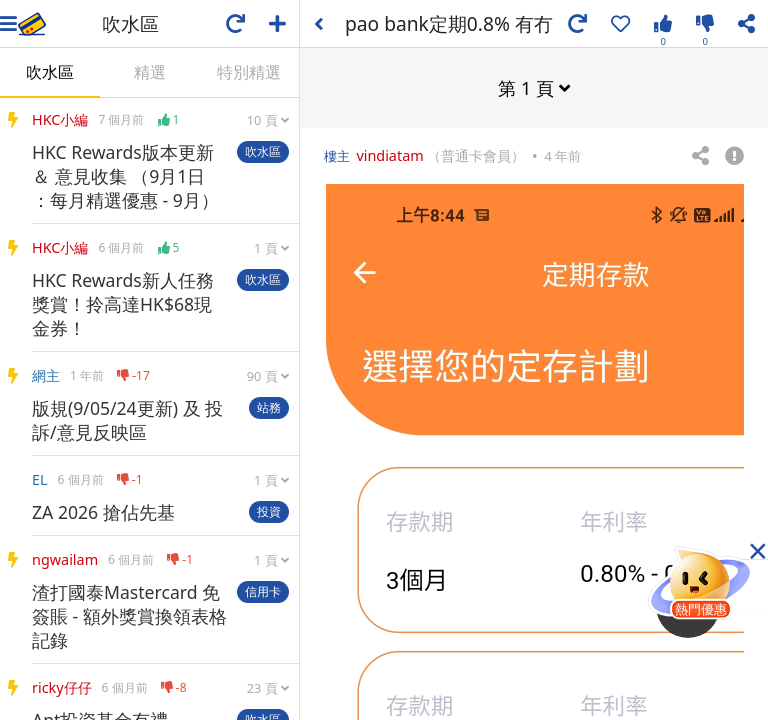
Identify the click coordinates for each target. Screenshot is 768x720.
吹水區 (50, 72)
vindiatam (389, 154)
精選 (150, 72)
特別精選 (249, 72)
